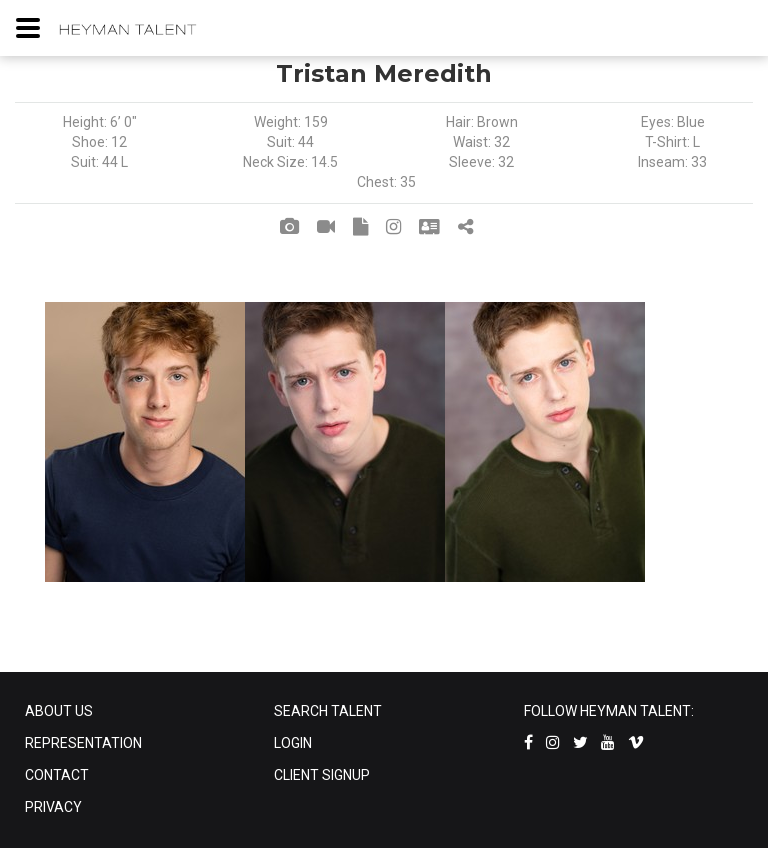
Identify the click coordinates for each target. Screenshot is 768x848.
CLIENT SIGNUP (322, 775)
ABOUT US (59, 711)
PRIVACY (53, 807)
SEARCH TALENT (328, 711)
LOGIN (293, 743)
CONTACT (57, 775)
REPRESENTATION (83, 743)
